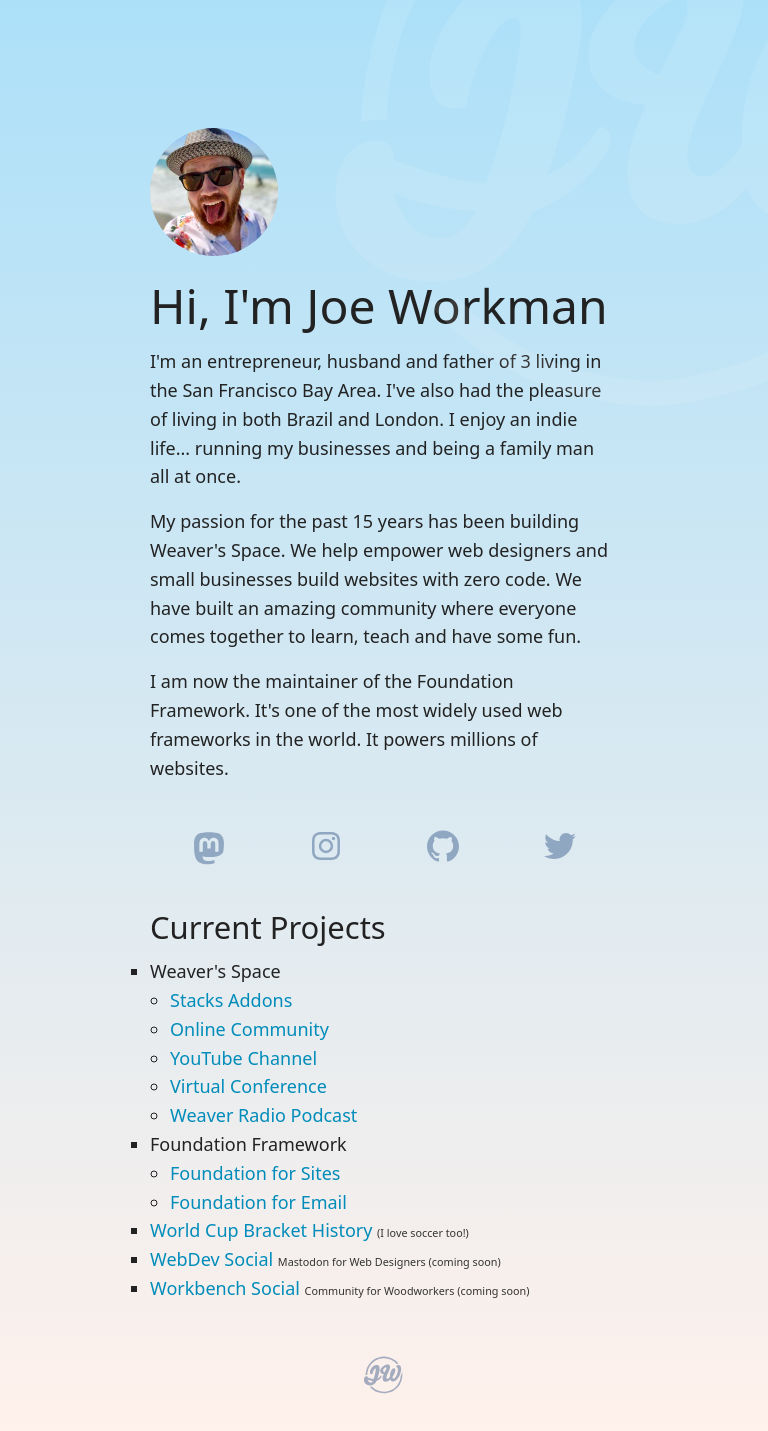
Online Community (249, 1029)
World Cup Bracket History (261, 1230)
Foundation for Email (258, 1202)
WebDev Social (211, 1259)
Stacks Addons (231, 1000)
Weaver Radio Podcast (263, 1115)
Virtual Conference (248, 1086)
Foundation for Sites (255, 1173)
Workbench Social (225, 1288)
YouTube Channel (243, 1058)
